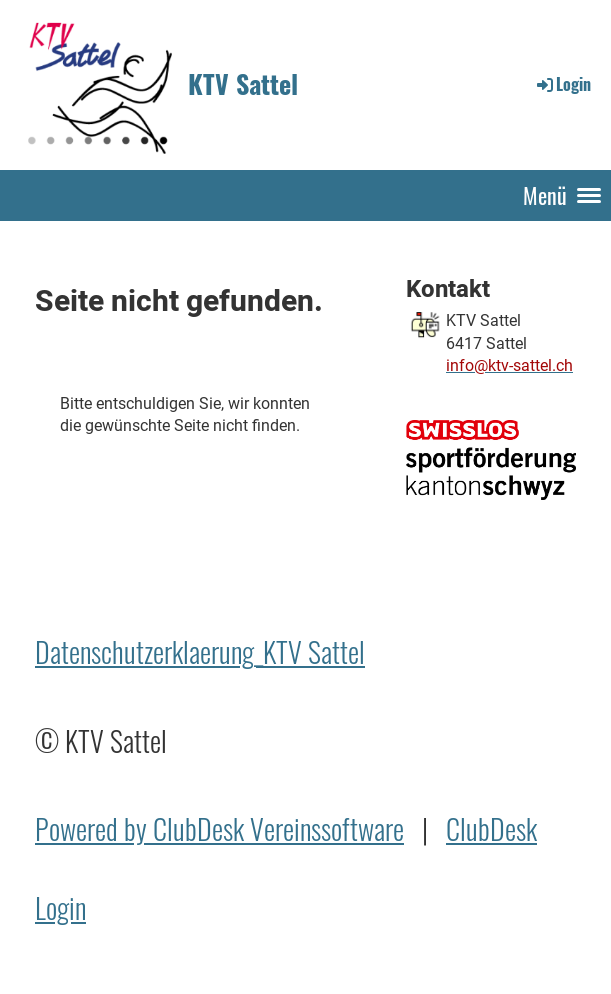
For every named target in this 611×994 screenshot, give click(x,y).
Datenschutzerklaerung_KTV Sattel (200, 651)
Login (562, 84)
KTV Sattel (243, 84)
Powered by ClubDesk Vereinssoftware (219, 828)
